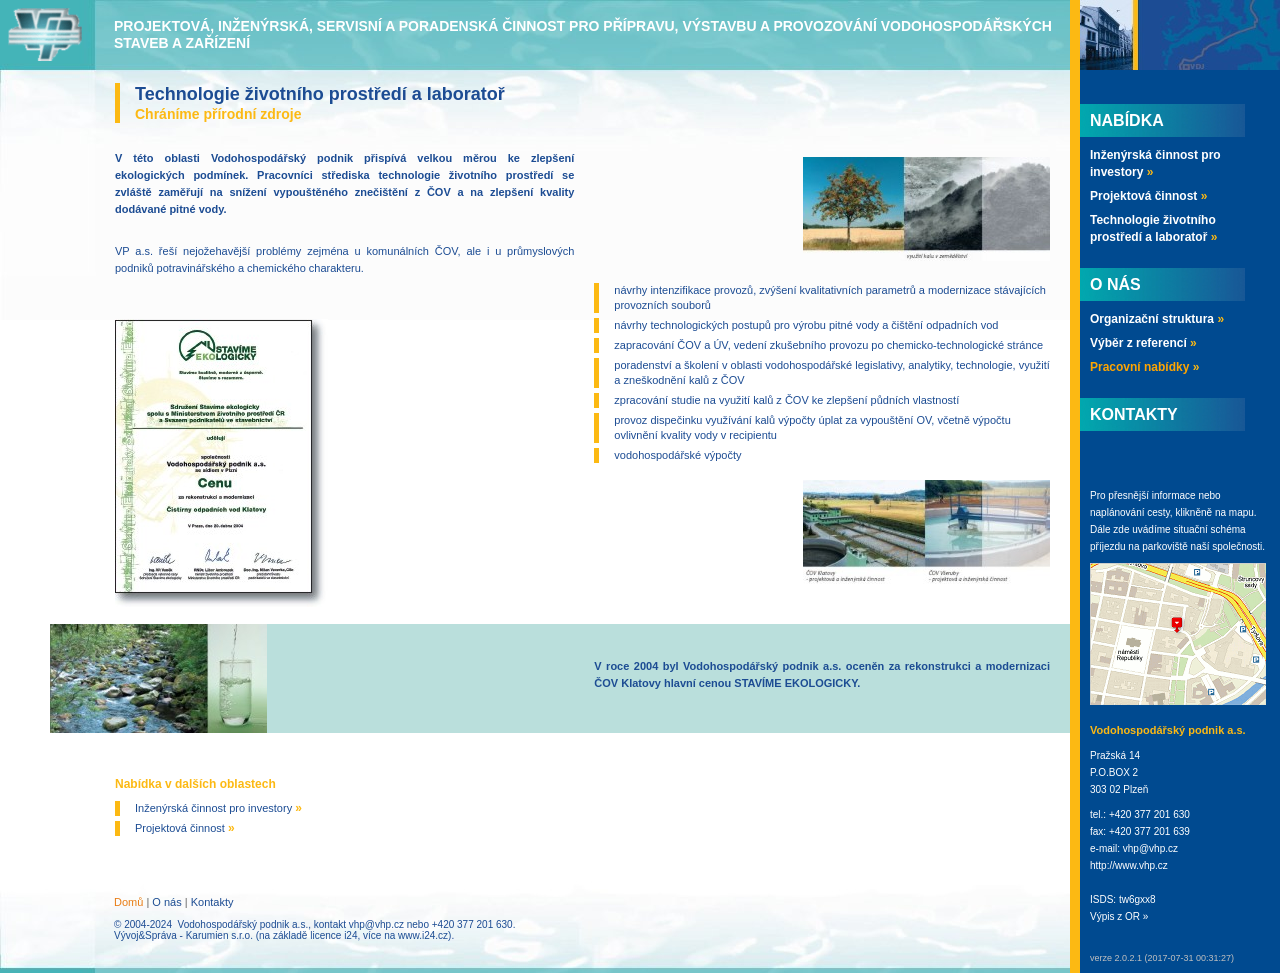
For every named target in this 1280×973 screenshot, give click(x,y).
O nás (166, 902)
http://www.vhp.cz (1129, 865)
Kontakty (212, 902)
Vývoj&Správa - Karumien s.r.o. (183, 935)
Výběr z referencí (1143, 343)
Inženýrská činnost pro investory (218, 808)
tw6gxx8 (1137, 899)
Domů (128, 902)
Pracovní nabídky (1144, 367)
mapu (1241, 512)
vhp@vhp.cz (376, 924)
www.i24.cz (423, 935)
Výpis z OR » (1119, 916)
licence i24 (333, 935)
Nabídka (1127, 120)
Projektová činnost (185, 828)
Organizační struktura (1157, 319)
